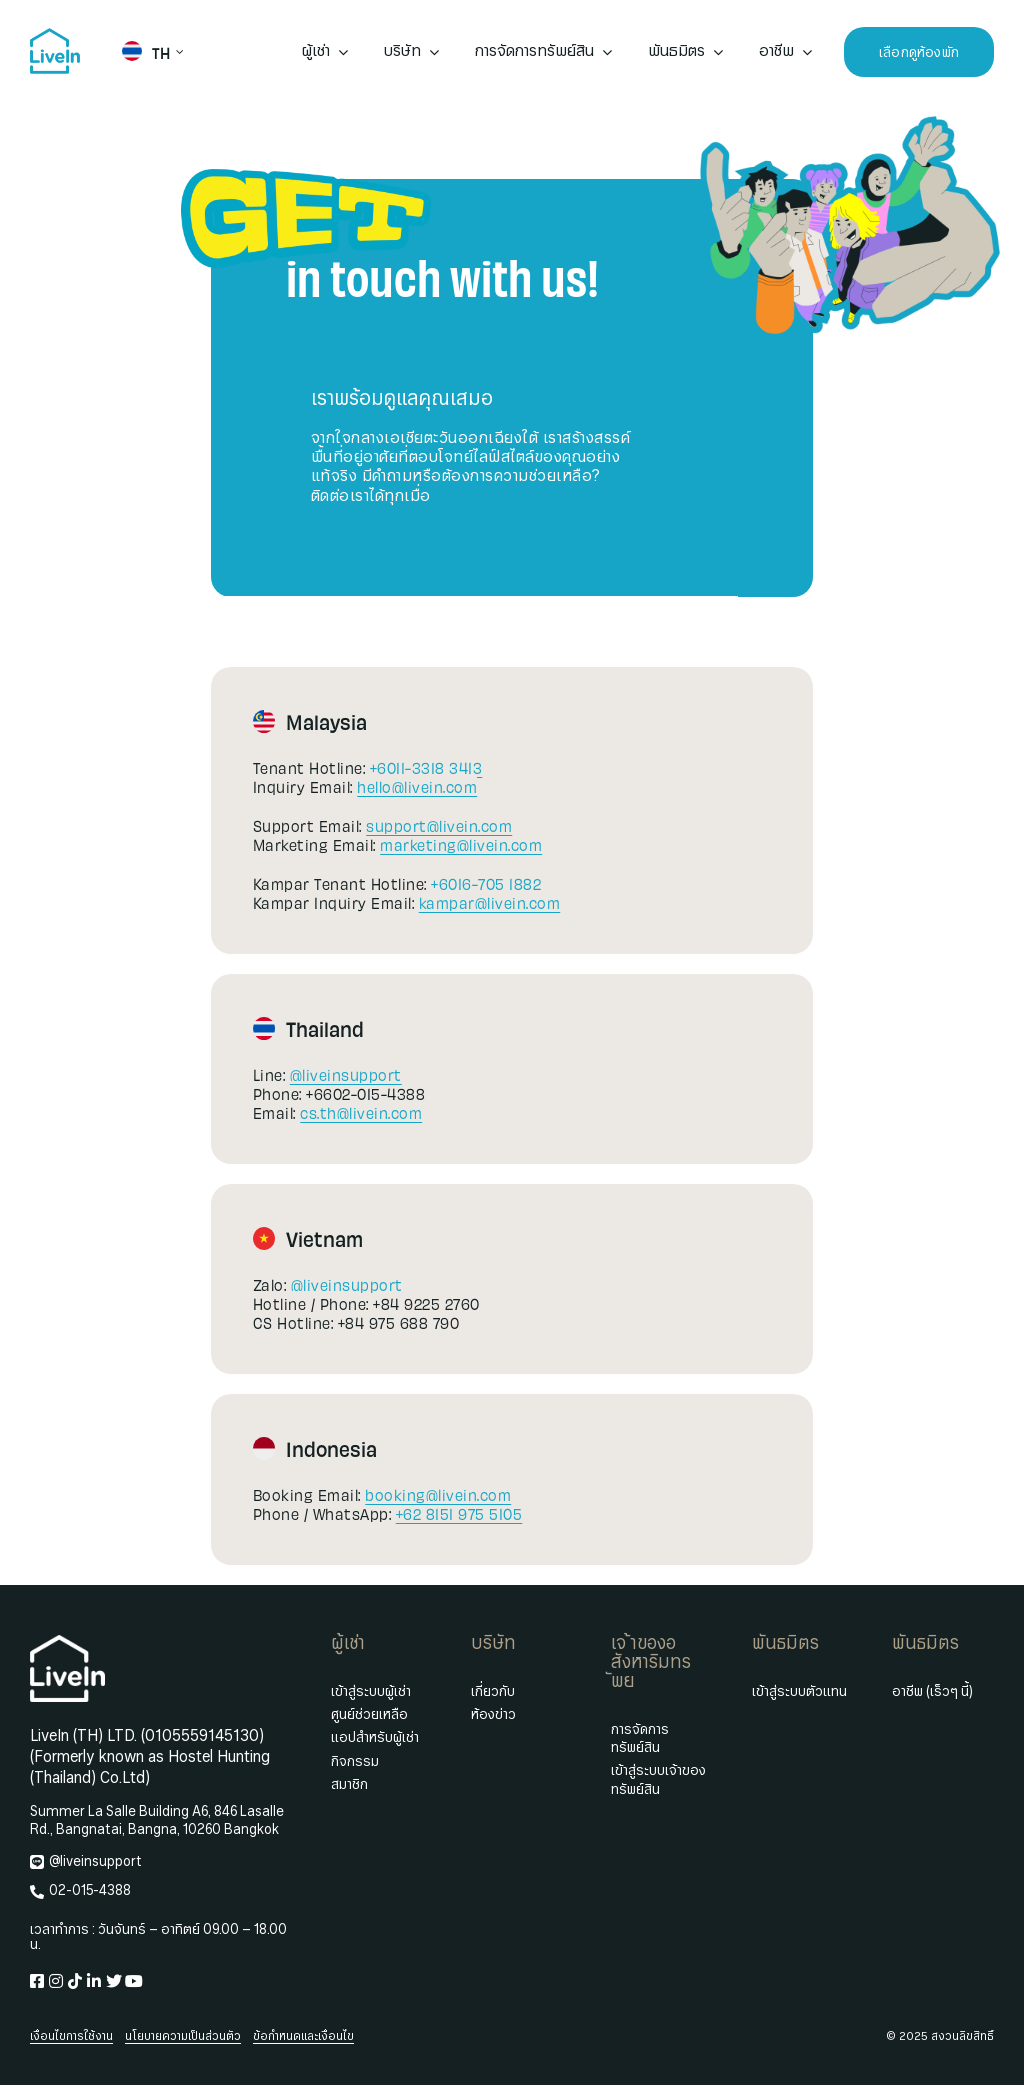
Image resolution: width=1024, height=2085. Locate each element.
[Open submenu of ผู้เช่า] (339, 52)
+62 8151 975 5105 (459, 1513)
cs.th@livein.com (361, 1112)
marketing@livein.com (461, 844)
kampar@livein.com (490, 902)
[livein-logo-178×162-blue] (55, 34)
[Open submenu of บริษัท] (430, 52)
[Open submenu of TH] (177, 52)
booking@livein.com (438, 1494)
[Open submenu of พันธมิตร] (714, 52)
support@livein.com (439, 825)
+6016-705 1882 (486, 883)
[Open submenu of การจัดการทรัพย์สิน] (603, 52)
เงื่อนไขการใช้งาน (71, 2037)
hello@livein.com (417, 786)
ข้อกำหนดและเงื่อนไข (303, 2037)
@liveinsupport (346, 1074)
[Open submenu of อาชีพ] (803, 52)
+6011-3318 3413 (426, 767)
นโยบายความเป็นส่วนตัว (183, 2037)
